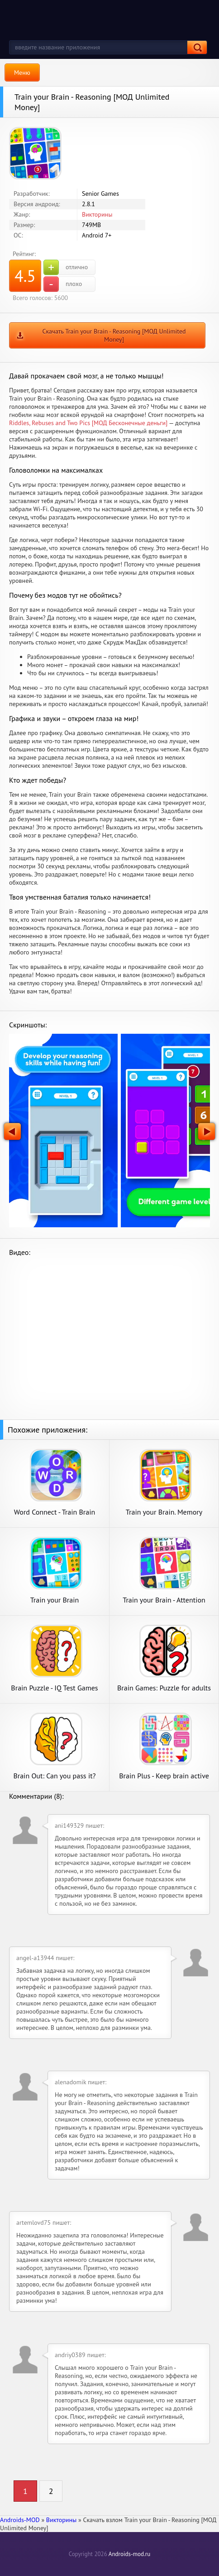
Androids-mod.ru (129, 2554)
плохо (62, 284)
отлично (65, 267)
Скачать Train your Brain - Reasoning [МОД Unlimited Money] (114, 335)
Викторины (97, 214)
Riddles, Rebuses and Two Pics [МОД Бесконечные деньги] (88, 423)
